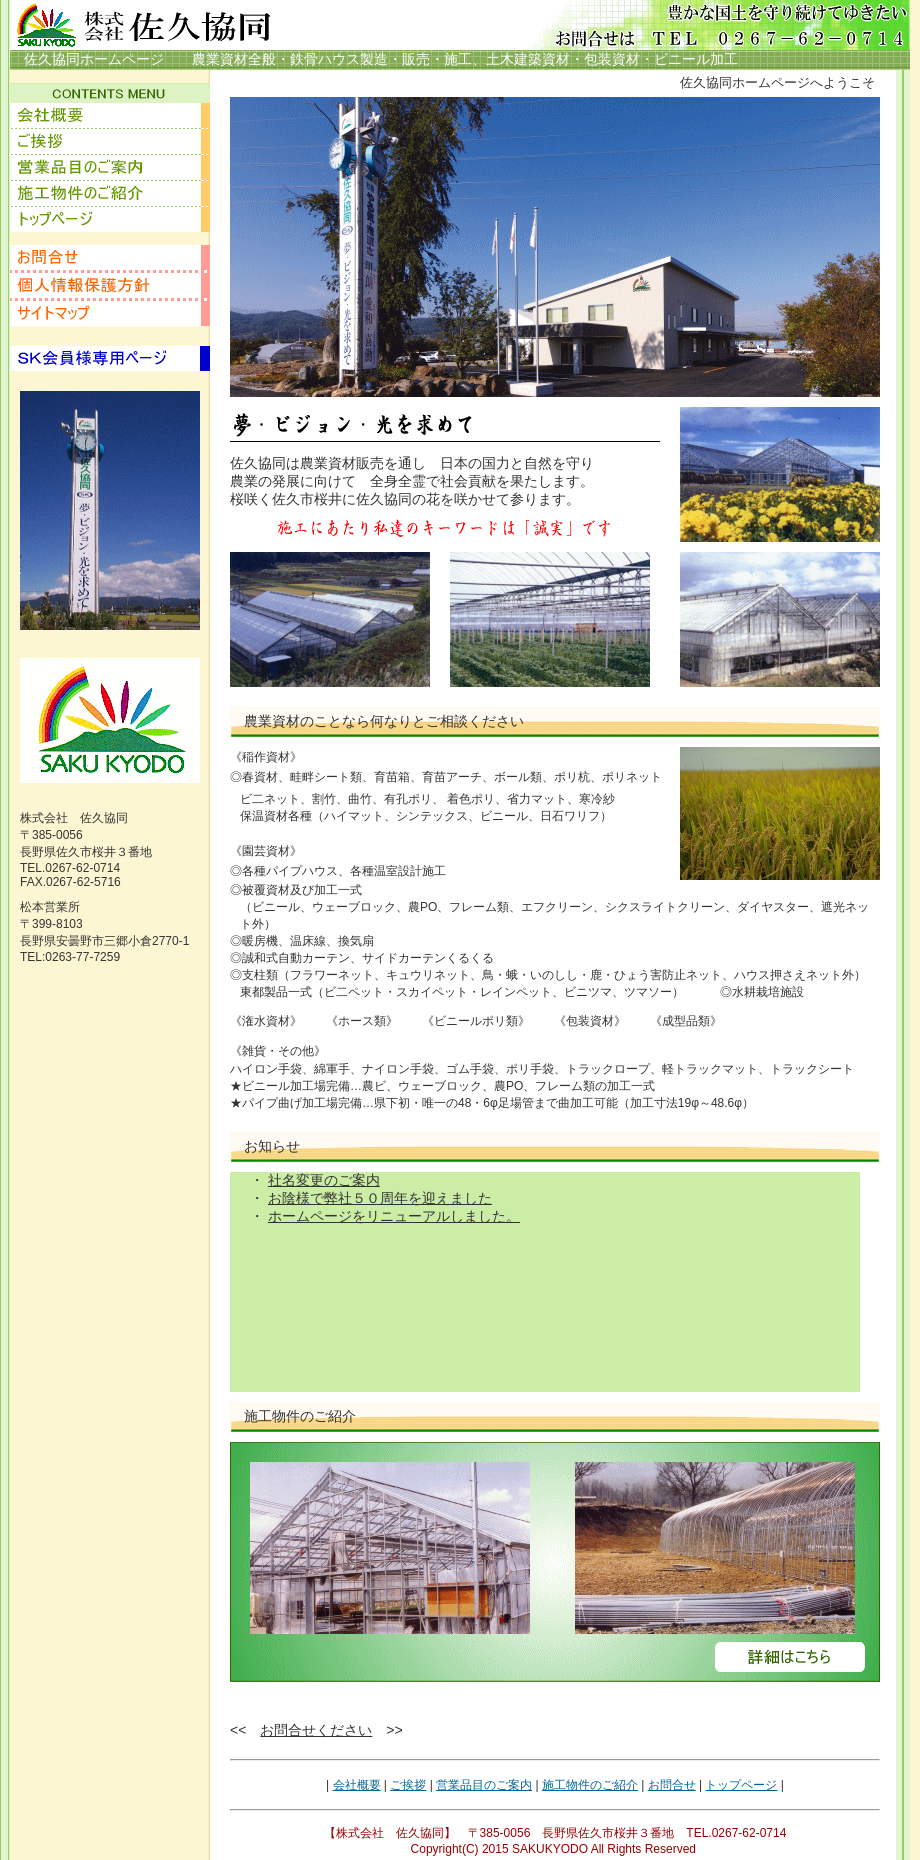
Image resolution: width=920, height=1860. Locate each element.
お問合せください (316, 1730)
